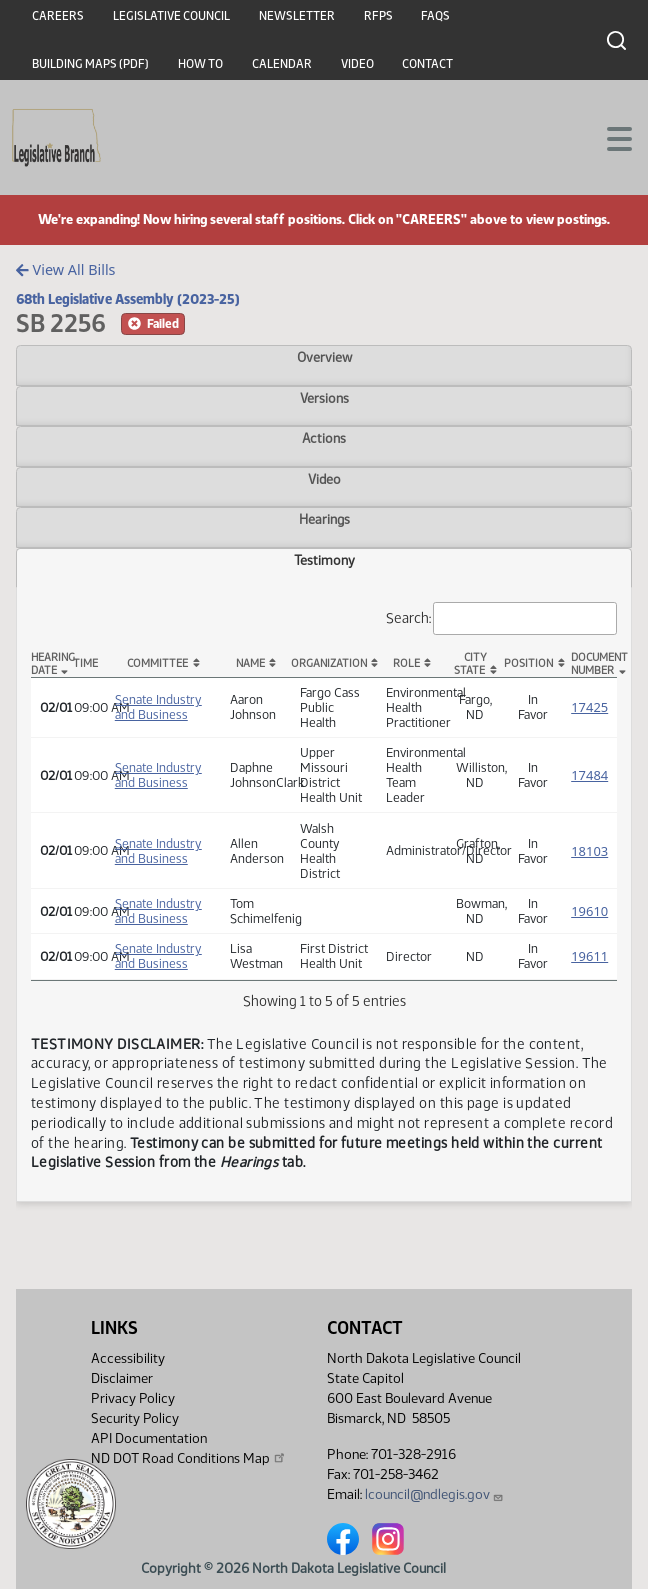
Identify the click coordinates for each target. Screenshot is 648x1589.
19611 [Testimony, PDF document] (589, 956)
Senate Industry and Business (158, 707)
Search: (502, 618)
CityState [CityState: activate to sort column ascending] (470, 664)
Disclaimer (122, 1378)
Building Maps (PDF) (90, 64)
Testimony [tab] (324, 560)
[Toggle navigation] (609, 137)
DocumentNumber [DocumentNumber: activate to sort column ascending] (594, 664)
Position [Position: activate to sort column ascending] (528, 663)
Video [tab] (324, 479)
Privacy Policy (133, 1398)
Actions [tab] (324, 438)
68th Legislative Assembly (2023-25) (128, 299)
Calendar (282, 64)
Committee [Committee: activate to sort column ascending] (157, 663)
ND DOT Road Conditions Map (189, 1458)
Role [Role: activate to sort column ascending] (406, 663)
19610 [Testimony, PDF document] (589, 911)
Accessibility (128, 1358)
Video (357, 64)
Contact (427, 64)
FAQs (435, 16)
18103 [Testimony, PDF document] (589, 851)
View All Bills (65, 269)
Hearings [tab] (324, 519)
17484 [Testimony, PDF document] (589, 775)
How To (200, 64)
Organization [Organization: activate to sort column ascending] (329, 663)
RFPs (378, 16)
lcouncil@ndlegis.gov (434, 1494)
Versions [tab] (324, 398)
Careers (58, 16)
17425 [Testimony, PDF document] (589, 707)
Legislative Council (171, 16)
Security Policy (135, 1418)
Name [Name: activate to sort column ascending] (250, 663)
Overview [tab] (324, 357)
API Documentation (149, 1438)
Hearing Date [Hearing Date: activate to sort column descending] (48, 664)
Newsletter (297, 16)
